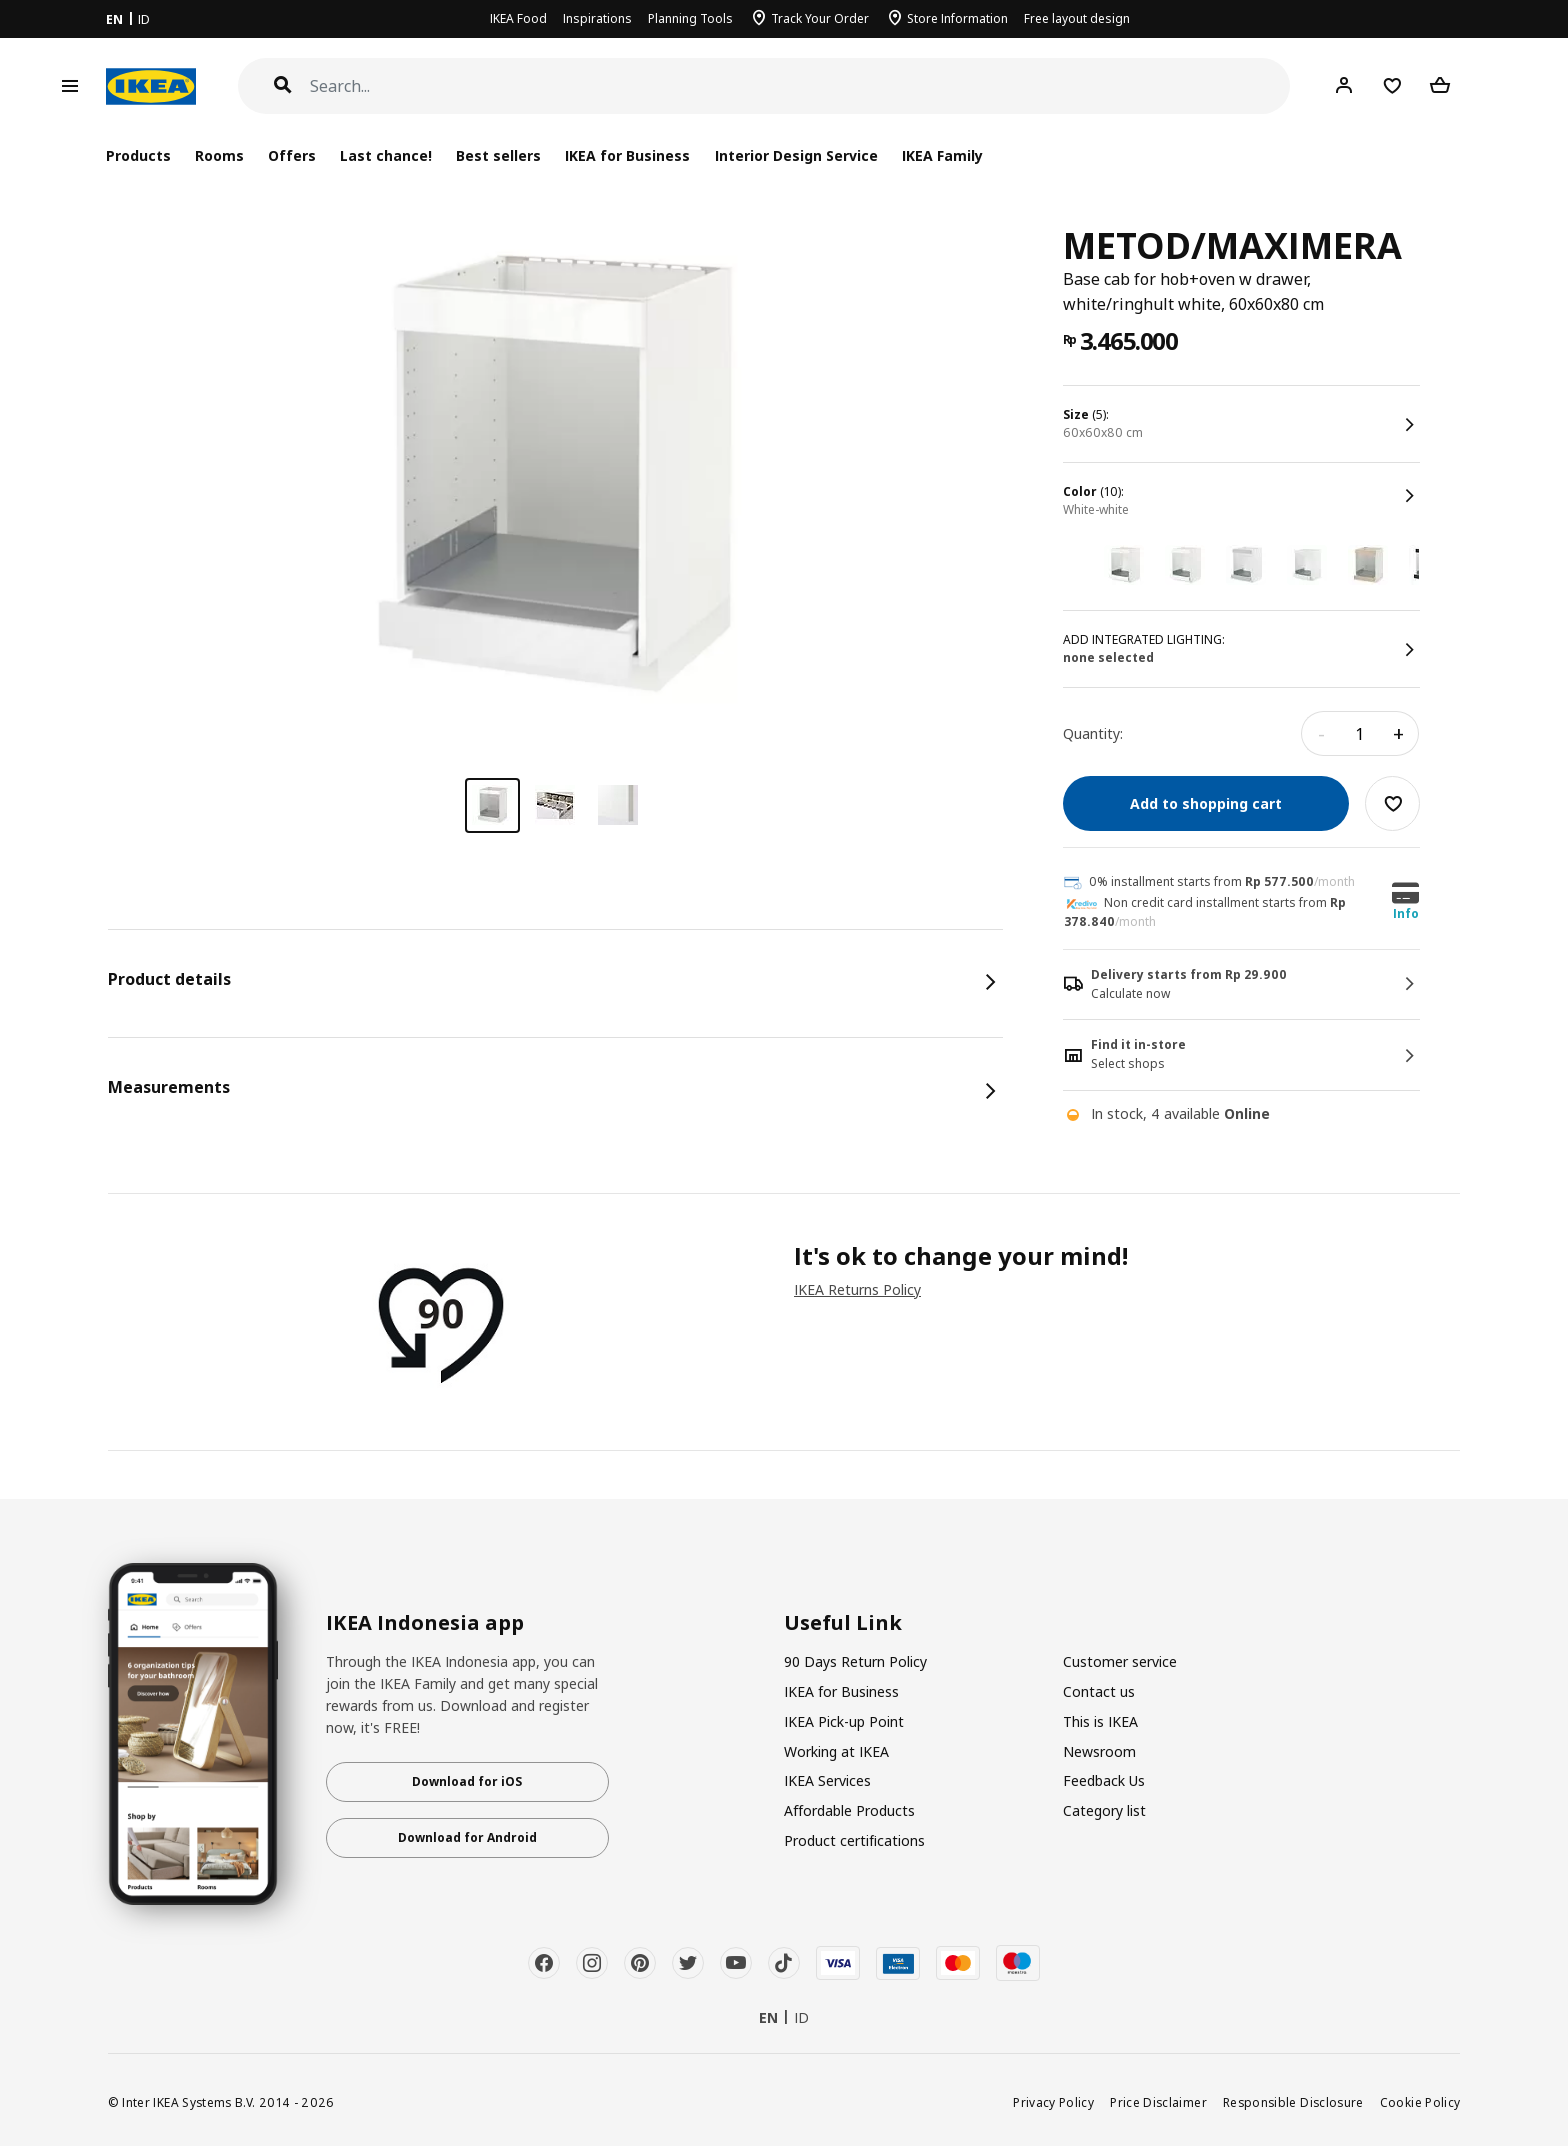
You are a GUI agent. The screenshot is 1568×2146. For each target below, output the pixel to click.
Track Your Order (820, 18)
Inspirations (597, 18)
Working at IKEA (836, 1751)
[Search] (800, 86)
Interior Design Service (796, 155)
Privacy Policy (1053, 2102)
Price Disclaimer (1158, 2102)
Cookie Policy (1420, 2102)
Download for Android (467, 1837)
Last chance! (386, 155)
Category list (1104, 1810)
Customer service (1120, 1661)
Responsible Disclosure (1293, 2102)
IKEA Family (942, 155)
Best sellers (498, 155)
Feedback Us (1104, 1780)
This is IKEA (1100, 1721)
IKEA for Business (627, 155)
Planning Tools (690, 18)
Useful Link (843, 1623)
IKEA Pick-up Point (844, 1721)
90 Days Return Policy (855, 1661)
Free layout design (1077, 18)
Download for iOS (467, 1781)
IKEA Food (518, 18)
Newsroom (1099, 1751)
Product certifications (854, 1840)
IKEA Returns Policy (857, 1289)
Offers (292, 155)
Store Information (957, 18)
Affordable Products (849, 1810)
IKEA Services (827, 1780)
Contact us (1099, 1691)
